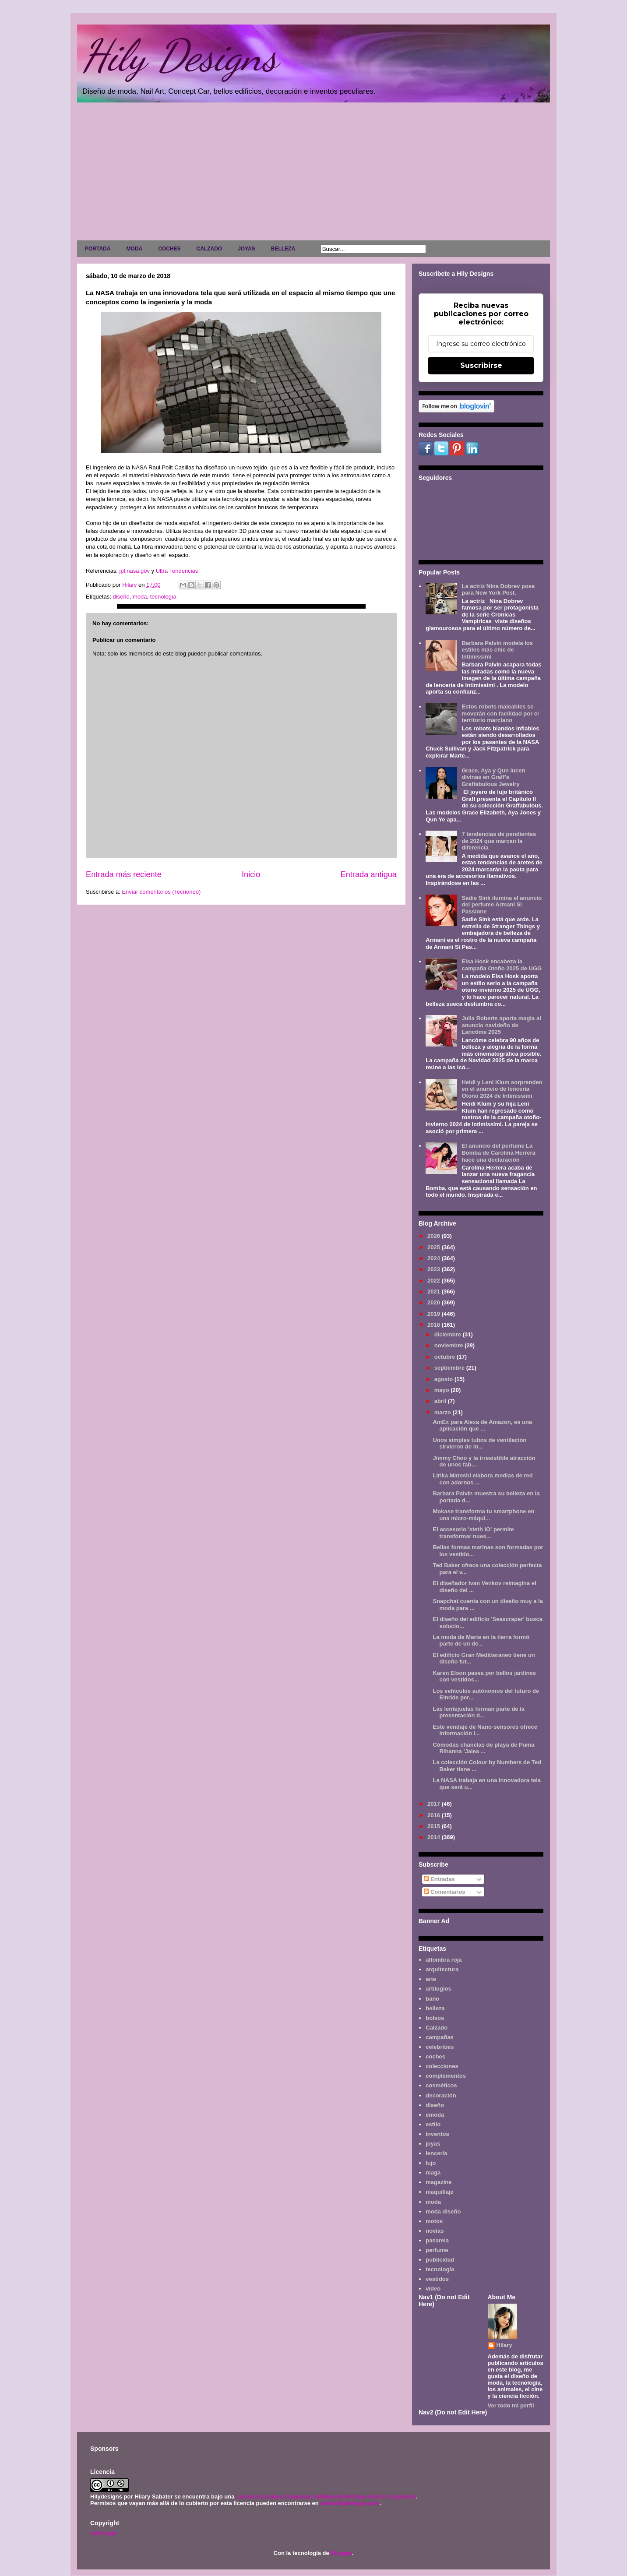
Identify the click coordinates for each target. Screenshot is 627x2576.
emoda (435, 2114)
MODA (134, 249)
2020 (434, 1302)
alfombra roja (443, 1959)
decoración (441, 2095)
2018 (434, 1324)
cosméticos (441, 2085)
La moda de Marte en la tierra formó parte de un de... (481, 1640)
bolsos (435, 2018)
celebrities (440, 2047)
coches (435, 2056)
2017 (434, 1804)
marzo (443, 1412)
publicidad (440, 2259)
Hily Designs (179, 55)
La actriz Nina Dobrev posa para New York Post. (498, 589)
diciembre (448, 1334)
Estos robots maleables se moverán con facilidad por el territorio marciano (500, 713)
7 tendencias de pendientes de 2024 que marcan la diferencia (498, 841)
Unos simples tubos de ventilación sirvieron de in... (479, 1443)
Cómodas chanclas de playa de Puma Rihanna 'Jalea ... (483, 1748)
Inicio (251, 874)
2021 (434, 1291)
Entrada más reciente (124, 874)
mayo (442, 1390)
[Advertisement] (313, 173)
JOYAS (246, 249)
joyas (433, 2143)
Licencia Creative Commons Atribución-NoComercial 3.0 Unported (326, 2496)
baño (432, 1998)
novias (435, 2230)
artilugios (438, 1988)
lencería (436, 2153)
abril (441, 1401)
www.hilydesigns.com (349, 2503)
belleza (435, 2008)
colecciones (442, 2066)
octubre (445, 1356)
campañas (440, 2037)
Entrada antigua (369, 874)
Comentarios (444, 1892)
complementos (446, 2075)
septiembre (450, 1367)
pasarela (437, 2240)
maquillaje (440, 2191)
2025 (434, 1247)
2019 (434, 1314)
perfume (437, 2250)
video (433, 2288)
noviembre (449, 1345)
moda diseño (443, 2211)
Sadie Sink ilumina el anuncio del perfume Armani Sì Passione (501, 905)
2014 (434, 1837)
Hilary (504, 2345)
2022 (434, 1280)
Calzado (436, 2027)
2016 (434, 1815)
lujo (431, 2163)
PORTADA (97, 249)
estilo (433, 2124)
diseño (121, 596)
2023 (434, 1269)
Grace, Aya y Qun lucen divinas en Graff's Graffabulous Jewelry (493, 777)
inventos (437, 2134)
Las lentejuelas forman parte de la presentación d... (479, 1712)
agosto (444, 1379)
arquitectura (442, 1969)
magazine (438, 2182)
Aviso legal (103, 2533)
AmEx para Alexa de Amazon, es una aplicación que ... (482, 1425)
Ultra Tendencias (178, 570)
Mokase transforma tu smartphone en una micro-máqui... (483, 1515)
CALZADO (209, 249)
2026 (434, 1236)
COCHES (169, 249)
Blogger (341, 2553)
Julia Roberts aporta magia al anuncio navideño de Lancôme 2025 (501, 1025)
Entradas (439, 1879)
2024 (434, 1258)
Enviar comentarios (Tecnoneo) (161, 891)
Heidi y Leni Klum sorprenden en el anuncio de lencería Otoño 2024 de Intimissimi (501, 1089)
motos (434, 2221)
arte (431, 1979)
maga (433, 2172)
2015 (434, 1826)
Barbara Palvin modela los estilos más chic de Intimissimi (497, 650)
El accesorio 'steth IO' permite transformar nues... (473, 1533)
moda (140, 596)
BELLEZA (283, 249)
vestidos (437, 2279)
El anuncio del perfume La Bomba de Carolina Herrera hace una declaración (498, 1152)
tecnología (163, 596)
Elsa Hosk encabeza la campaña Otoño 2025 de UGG (501, 965)
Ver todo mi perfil (511, 2405)
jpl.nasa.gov (134, 570)
